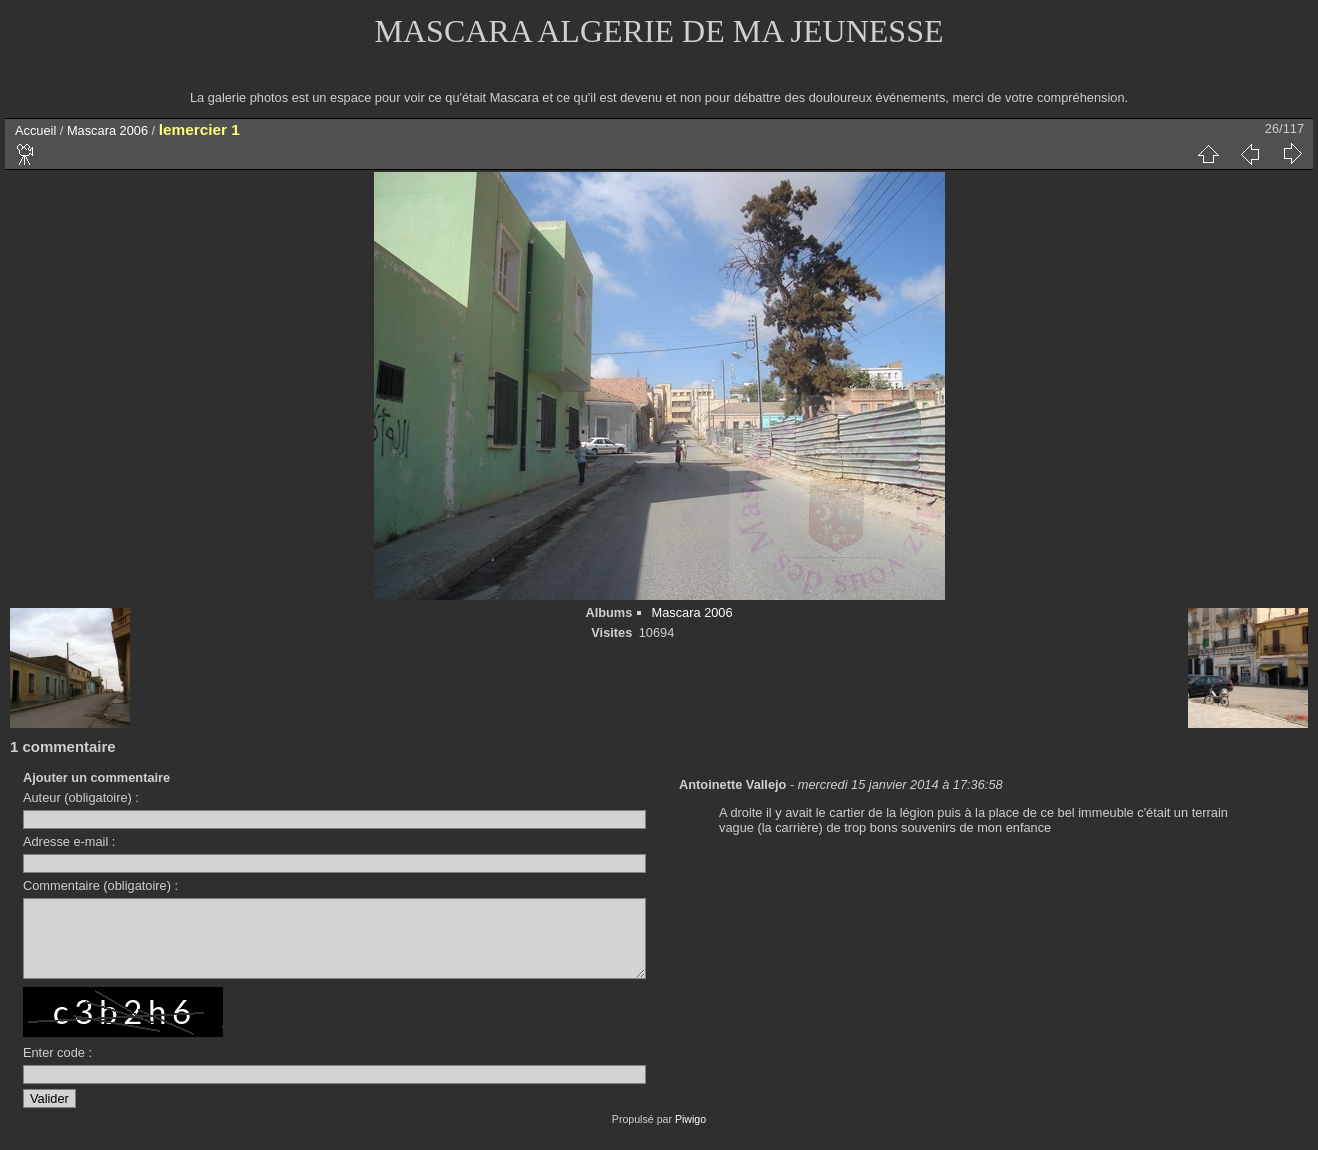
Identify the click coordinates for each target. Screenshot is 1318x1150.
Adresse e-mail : (69, 841)
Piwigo (690, 1134)
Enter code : (57, 1067)
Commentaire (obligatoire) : (100, 885)
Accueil (35, 130)
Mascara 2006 (107, 130)
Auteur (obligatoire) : (81, 797)
